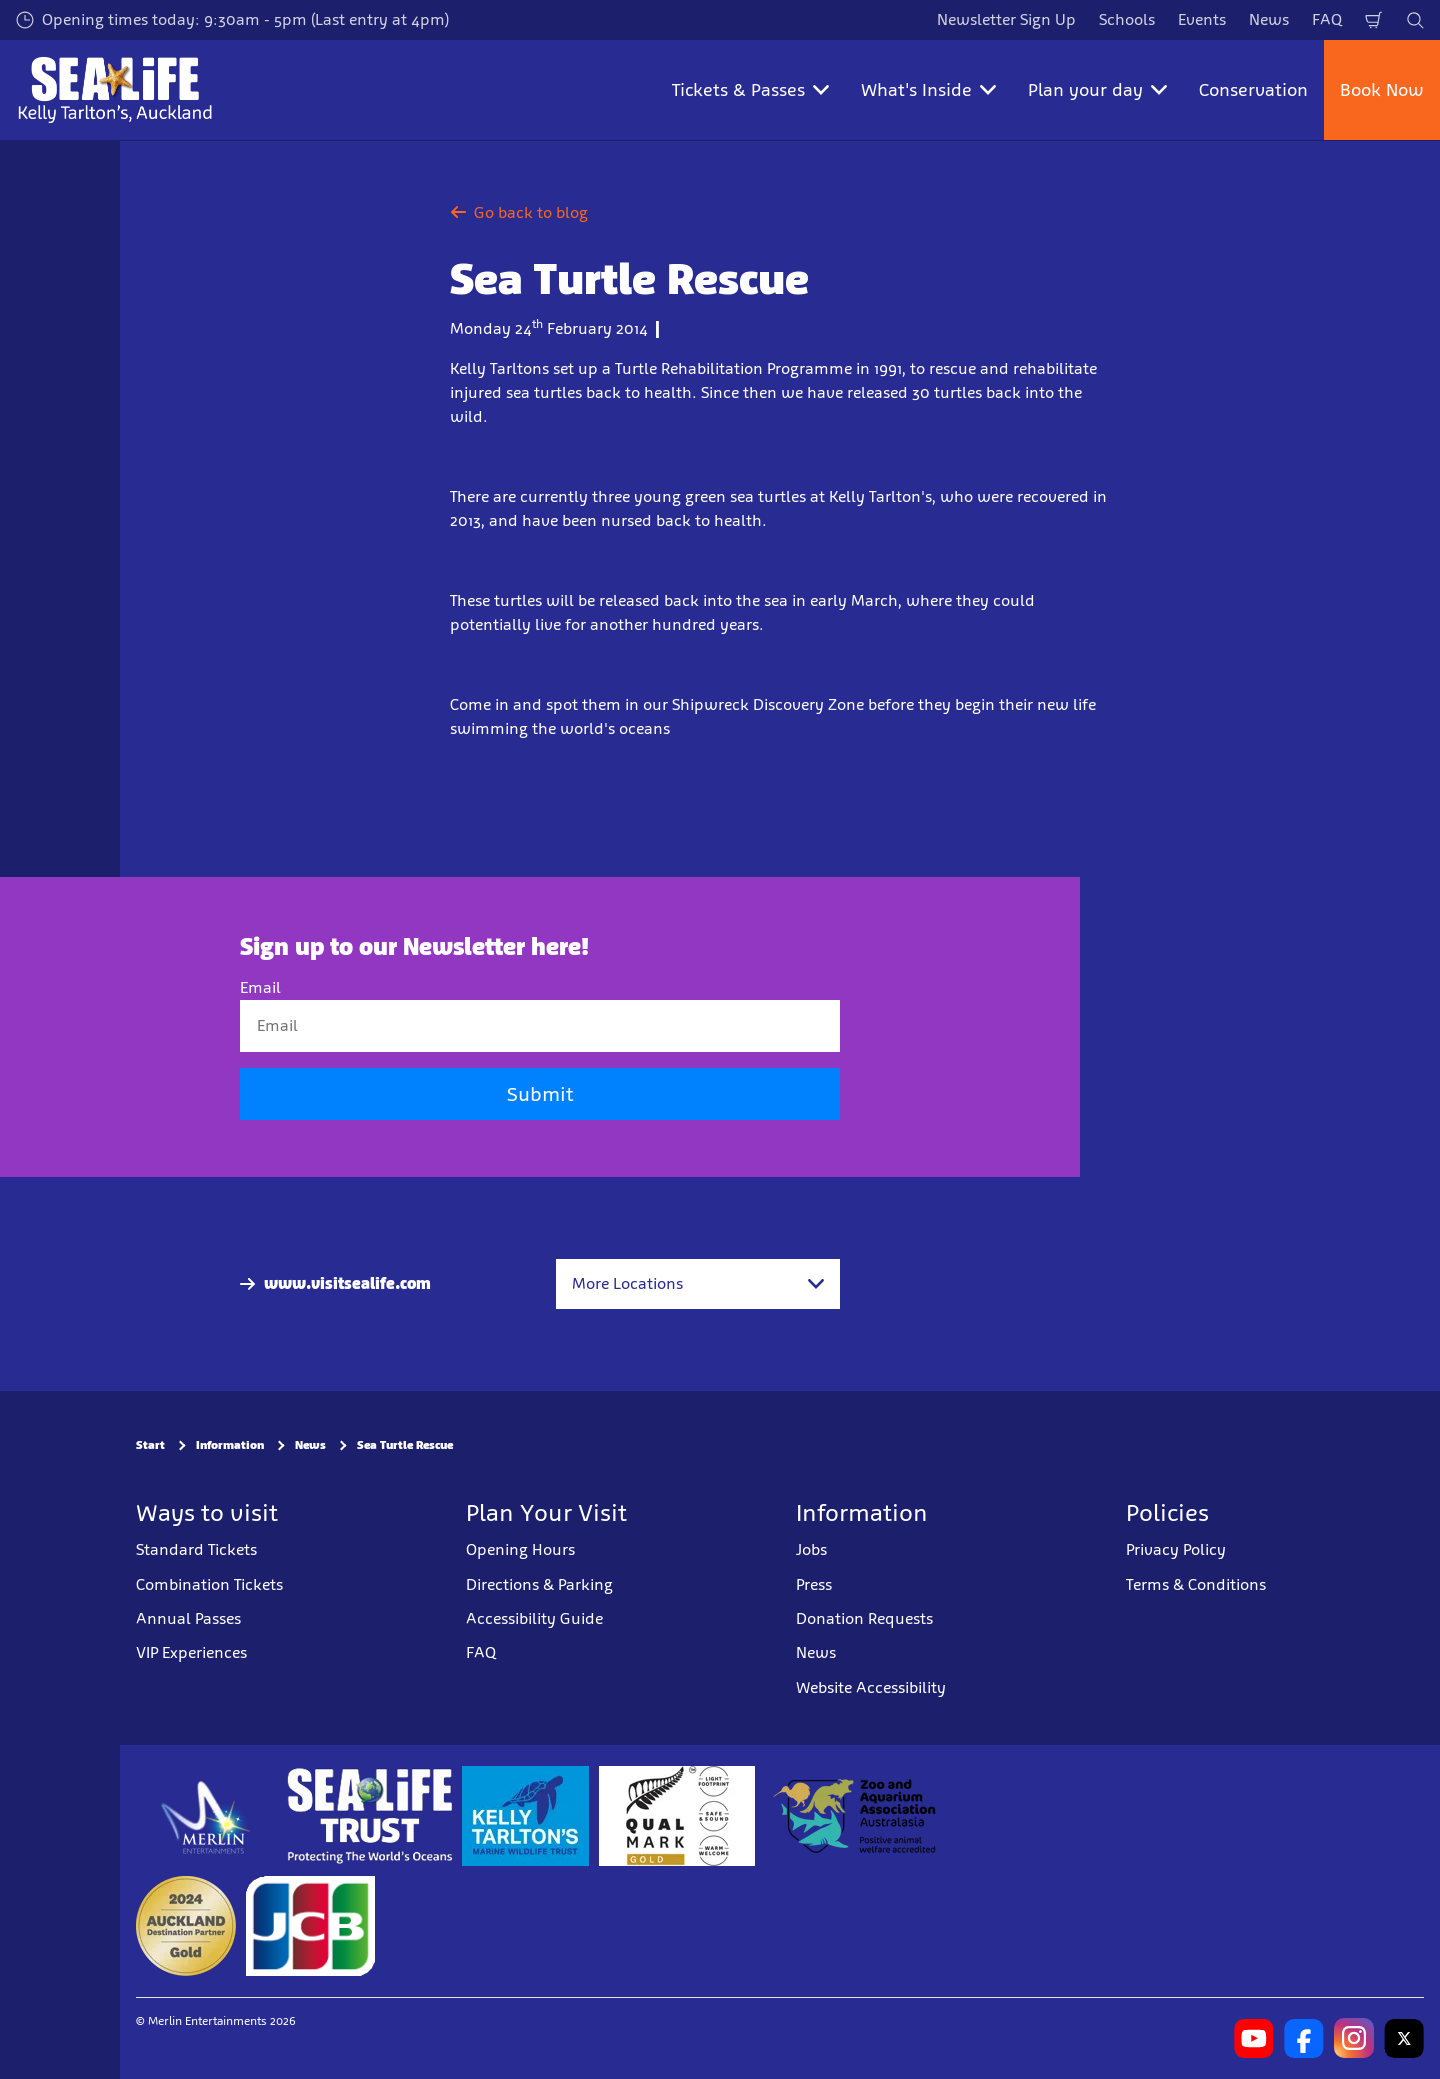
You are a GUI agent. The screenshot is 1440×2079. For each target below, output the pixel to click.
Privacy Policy (1176, 1549)
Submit (540, 1094)
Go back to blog (519, 212)
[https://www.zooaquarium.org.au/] (856, 1816)
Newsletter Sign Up (1006, 19)
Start (150, 1445)
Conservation (1253, 90)
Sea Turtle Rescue (405, 1445)
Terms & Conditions (1196, 1584)
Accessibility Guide (534, 1618)
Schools (1127, 19)
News (1269, 19)
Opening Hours (520, 1549)
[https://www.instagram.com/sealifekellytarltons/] (1354, 2038)
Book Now (1382, 90)
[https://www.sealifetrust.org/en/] (369, 1816)
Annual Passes (188, 1618)
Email (260, 987)
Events (1202, 19)
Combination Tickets (209, 1584)
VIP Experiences (191, 1652)
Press (814, 1584)
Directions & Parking (539, 1584)
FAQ (1327, 19)
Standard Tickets (196, 1549)
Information (230, 1445)
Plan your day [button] (1097, 90)
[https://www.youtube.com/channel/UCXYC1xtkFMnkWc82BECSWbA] (1254, 2038)
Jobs (811, 1549)
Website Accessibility (871, 1687)
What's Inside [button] (928, 90)
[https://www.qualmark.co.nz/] (677, 1816)
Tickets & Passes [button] (750, 90)
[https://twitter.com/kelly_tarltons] (1404, 2038)
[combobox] (698, 1284)
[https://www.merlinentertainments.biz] (206, 1816)
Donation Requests (864, 1618)
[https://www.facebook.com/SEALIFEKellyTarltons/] (1304, 2038)
